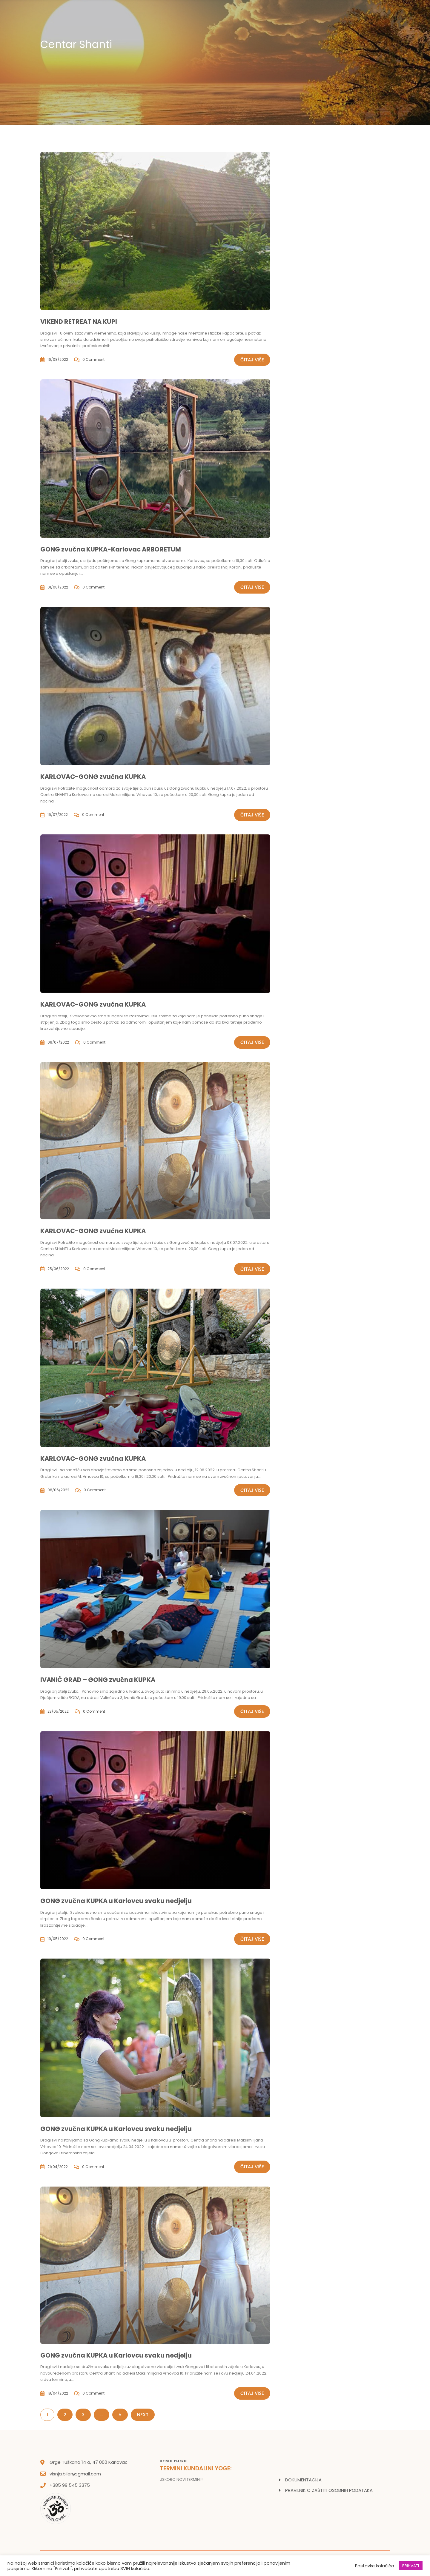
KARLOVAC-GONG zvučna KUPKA (93, 776)
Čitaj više (252, 360)
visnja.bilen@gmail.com (75, 2474)
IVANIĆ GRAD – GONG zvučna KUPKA (97, 1679)
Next (142, 2415)
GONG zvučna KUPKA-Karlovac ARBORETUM (110, 549)
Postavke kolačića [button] (374, 2566)
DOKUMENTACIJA (303, 2480)
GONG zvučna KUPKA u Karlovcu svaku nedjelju (116, 1900)
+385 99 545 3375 (70, 2485)
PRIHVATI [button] (410, 2566)
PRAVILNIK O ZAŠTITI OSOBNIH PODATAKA (329, 2490)
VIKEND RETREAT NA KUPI (78, 321)
